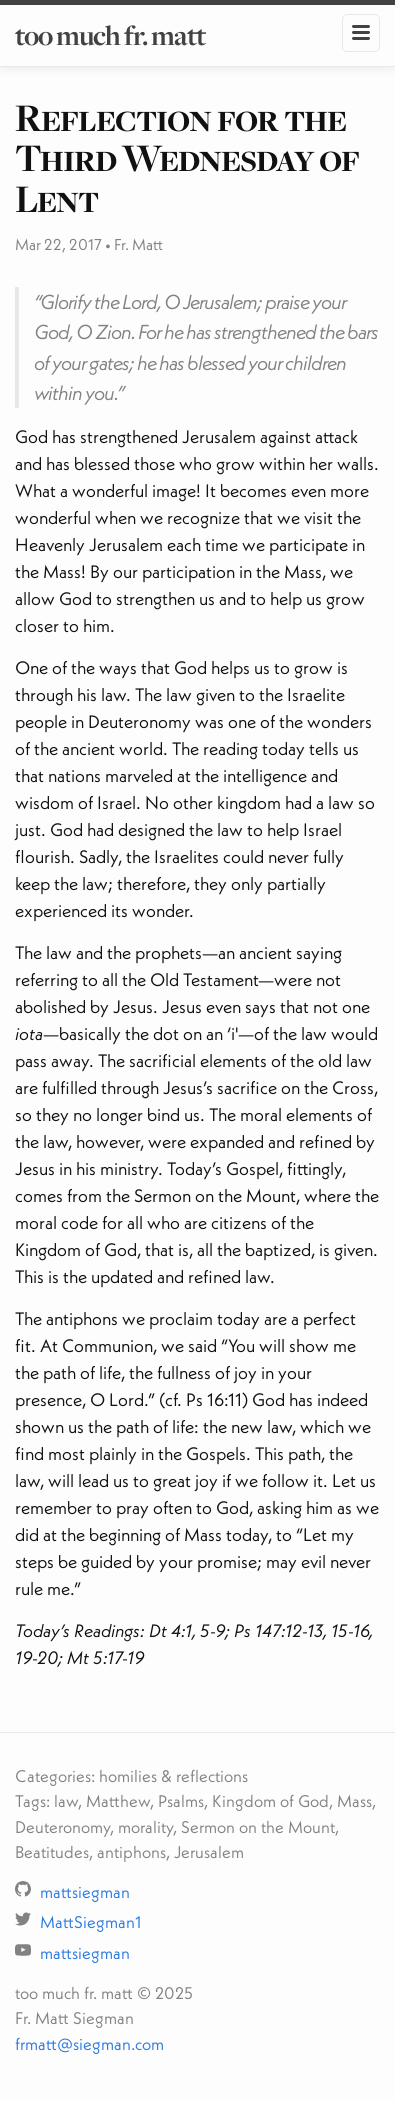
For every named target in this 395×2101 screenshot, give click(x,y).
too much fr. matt (110, 35)
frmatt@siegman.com (89, 2043)
